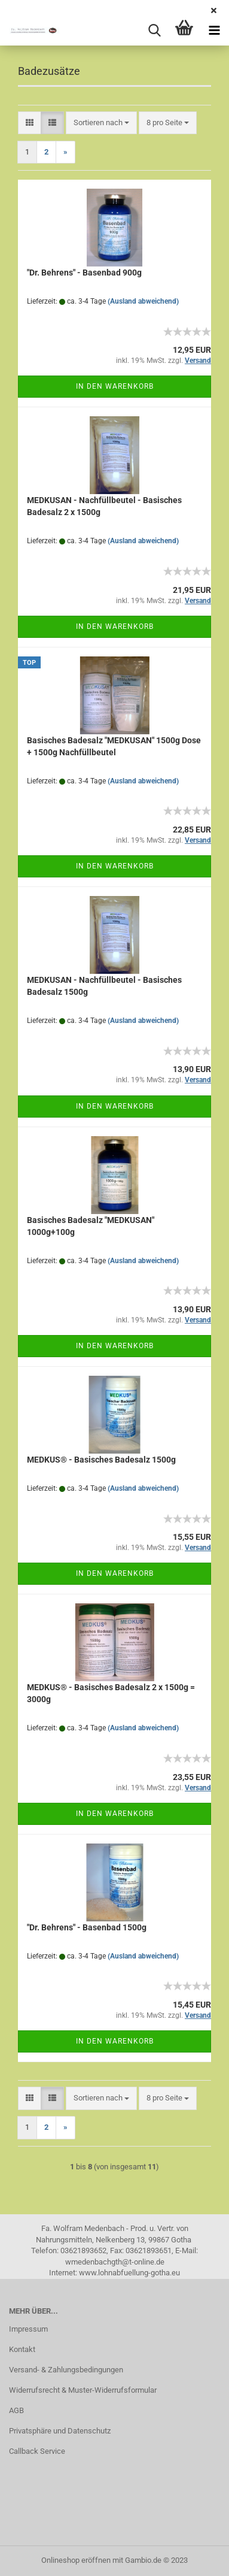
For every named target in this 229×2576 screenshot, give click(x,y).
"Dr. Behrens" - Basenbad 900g (84, 272)
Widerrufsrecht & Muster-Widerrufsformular (83, 2390)
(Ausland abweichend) (143, 301)
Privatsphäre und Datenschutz (60, 2430)
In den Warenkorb (115, 386)
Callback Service (37, 2451)
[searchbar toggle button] (154, 31)
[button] (29, 123)
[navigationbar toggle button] (214, 31)
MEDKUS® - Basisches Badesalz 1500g (101, 1459)
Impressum (28, 2328)
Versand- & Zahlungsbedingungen (66, 2369)
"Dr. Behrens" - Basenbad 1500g (86, 1927)
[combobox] (101, 123)
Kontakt (22, 2349)
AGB (16, 2410)
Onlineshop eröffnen (76, 2560)
